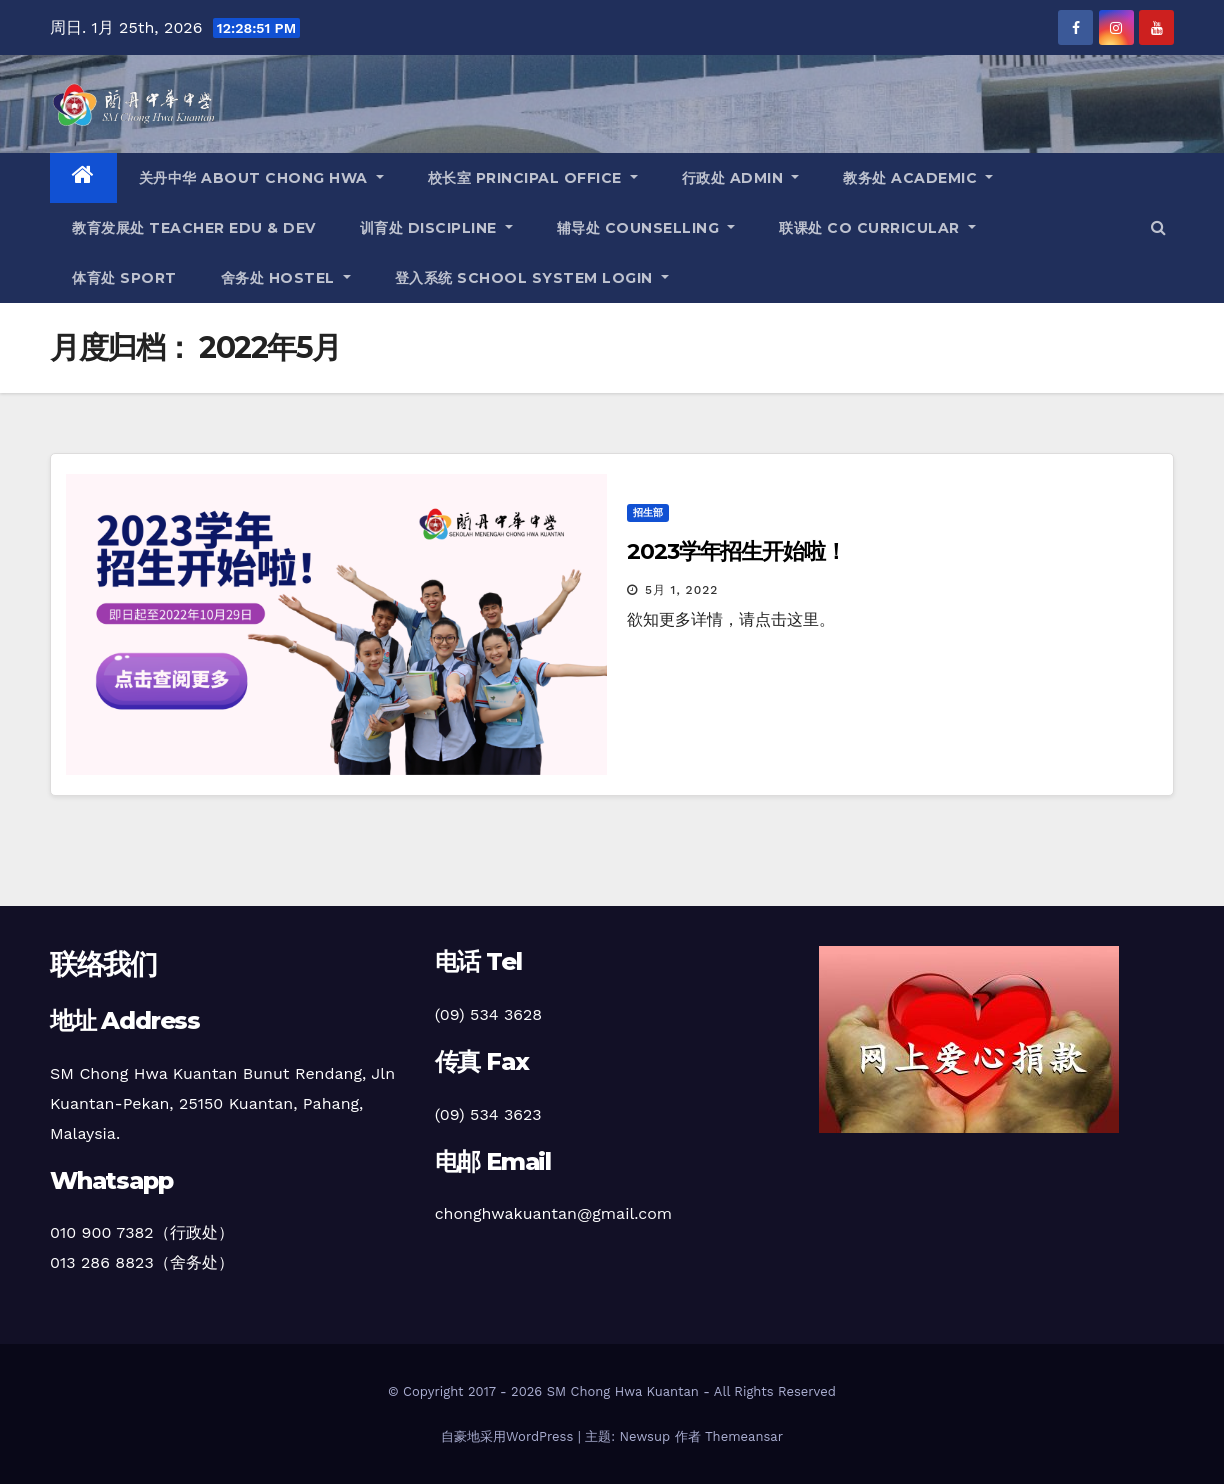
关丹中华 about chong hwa (261, 178)
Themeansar (744, 1436)
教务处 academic (918, 178)
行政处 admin (741, 178)
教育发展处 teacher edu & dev (194, 228)
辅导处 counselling (646, 228)
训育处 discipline (436, 228)
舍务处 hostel (286, 278)
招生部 (648, 512)
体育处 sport (124, 278)
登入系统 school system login (532, 278)
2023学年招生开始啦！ (736, 551)
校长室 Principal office (533, 178)
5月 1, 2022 (681, 590)
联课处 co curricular (877, 228)
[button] (1158, 227)
